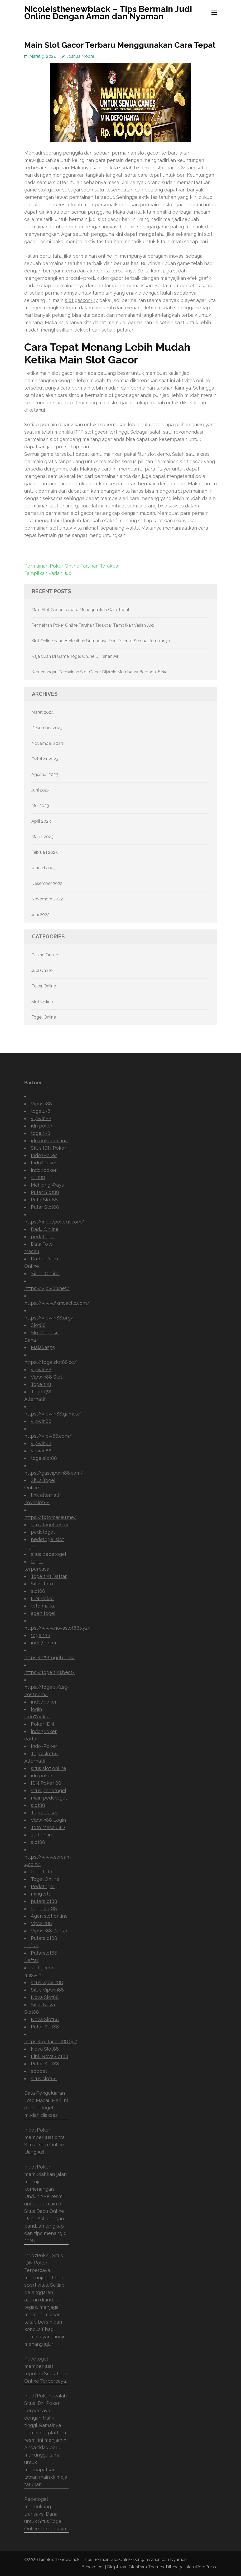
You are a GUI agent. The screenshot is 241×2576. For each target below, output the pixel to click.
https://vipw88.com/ (48, 1436)
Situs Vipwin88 (47, 1990)
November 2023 (47, 743)
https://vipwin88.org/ (49, 1318)
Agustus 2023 (44, 774)
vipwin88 (41, 1118)
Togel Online (43, 1017)
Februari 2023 (44, 852)
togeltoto (41, 1871)
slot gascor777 (81, 300)
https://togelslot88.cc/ (50, 1362)
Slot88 (38, 1325)
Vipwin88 (41, 1103)
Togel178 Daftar (49, 1576)
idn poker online (49, 1140)
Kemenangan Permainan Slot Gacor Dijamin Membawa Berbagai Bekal (99, 671)
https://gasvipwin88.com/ (53, 1473)
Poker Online (43, 986)
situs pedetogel (48, 1554)
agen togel (43, 1613)
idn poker (41, 1126)
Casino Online (44, 954)
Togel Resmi (44, 1812)
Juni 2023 (40, 790)
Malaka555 (43, 1347)
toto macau (43, 1606)
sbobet (39, 2071)
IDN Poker (42, 1598)
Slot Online (42, 1001)
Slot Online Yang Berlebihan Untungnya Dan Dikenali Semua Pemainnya (100, 640)
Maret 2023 (42, 836)
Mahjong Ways (47, 1185)
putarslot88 (44, 1901)
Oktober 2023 (44, 758)
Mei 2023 (40, 805)
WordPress (205, 2566)
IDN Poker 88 (46, 1783)
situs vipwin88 (47, 1982)
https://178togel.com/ (49, 1657)
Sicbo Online (45, 1273)
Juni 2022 (40, 914)
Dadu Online (45, 1229)
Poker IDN (42, 1724)
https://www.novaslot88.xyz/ (57, 1628)
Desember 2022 (46, 883)
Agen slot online (49, 1916)
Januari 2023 (43, 867)
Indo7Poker (44, 1155)
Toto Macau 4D (48, 1827)
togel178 (40, 1111)
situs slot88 (44, 2078)
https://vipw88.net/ (47, 1288)
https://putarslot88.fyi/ (50, 2041)
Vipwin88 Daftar (49, 1931)
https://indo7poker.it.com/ (54, 1222)
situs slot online (48, 1768)
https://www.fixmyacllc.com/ (57, 1303)
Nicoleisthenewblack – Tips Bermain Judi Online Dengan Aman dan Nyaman (108, 12)
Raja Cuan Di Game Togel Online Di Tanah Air (74, 656)
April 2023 (41, 821)
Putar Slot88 (45, 1192)
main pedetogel (49, 1798)
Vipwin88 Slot (46, 1377)
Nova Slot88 (45, 1997)
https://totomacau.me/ (50, 1517)
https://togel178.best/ (49, 1672)
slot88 (38, 1177)
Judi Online (41, 970)
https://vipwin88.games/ (52, 1414)
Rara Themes (151, 2566)
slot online (43, 1835)
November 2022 (47, 898)
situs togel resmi (49, 1524)
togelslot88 (44, 1458)
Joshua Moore (80, 56)
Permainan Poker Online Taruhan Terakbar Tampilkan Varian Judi (93, 625)
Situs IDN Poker (48, 1148)
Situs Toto (42, 1583)
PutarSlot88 (44, 1199)
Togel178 (41, 1384)
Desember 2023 (46, 727)
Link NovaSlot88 (49, 2056)
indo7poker (44, 1170)
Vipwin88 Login (48, 1820)
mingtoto (41, 1894)
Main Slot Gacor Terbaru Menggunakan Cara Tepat (80, 609)
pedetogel (43, 1236)
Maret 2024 (42, 712)
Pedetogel (43, 1886)
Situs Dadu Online (44, 2211)
